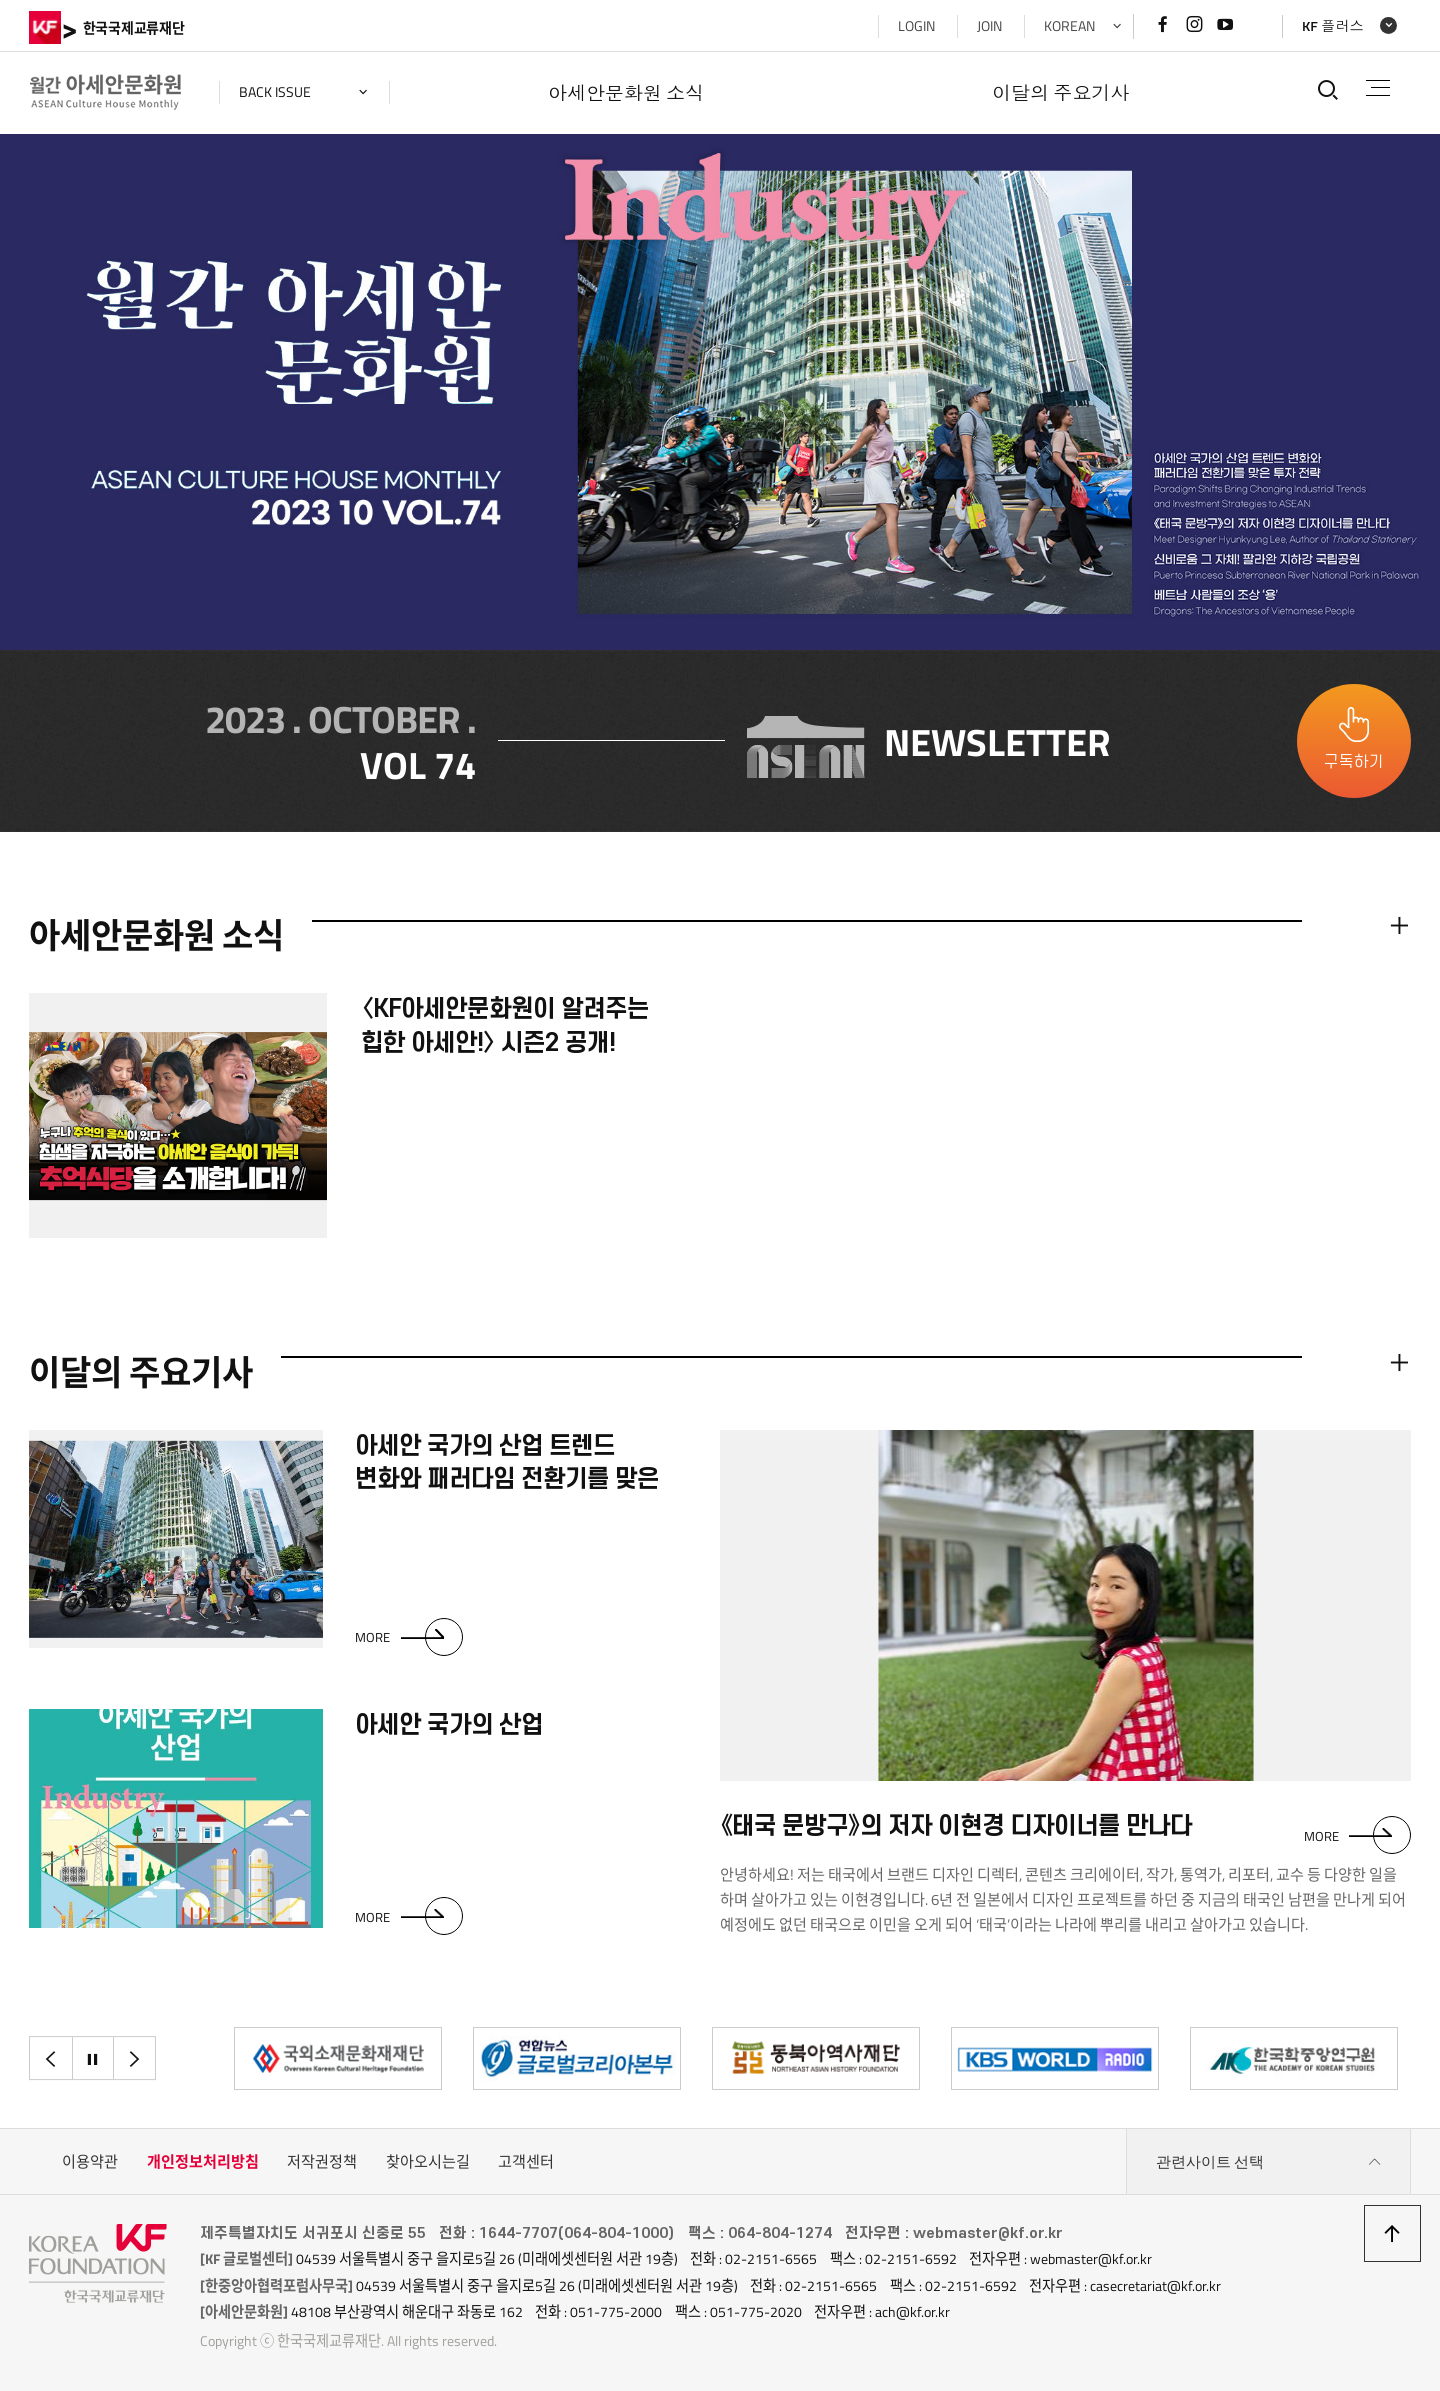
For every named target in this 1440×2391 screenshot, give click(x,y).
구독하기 (1354, 762)
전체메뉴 (1378, 88)
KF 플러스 (1333, 26)
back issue (275, 92)
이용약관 (90, 2161)
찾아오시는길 (428, 2161)
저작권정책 (322, 2161)
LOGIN (916, 26)
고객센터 (526, 2161)
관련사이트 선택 (1269, 2162)
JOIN (989, 26)
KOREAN (1069, 26)
